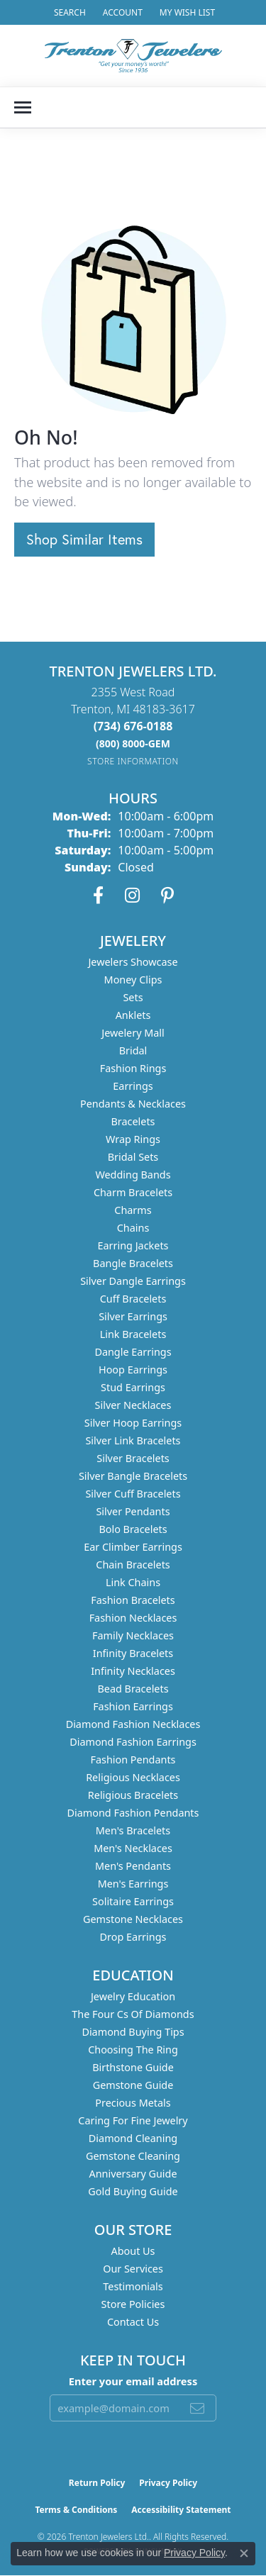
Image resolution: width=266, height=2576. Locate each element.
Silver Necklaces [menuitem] (133, 1405)
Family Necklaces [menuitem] (133, 1635)
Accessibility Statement (181, 2510)
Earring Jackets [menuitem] (133, 1245)
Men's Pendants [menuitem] (133, 1866)
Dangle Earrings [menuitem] (132, 1352)
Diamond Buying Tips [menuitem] (133, 2032)
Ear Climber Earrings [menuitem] (133, 1547)
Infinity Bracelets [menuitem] (133, 1653)
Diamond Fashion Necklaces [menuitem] (133, 1724)
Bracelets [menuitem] (133, 1121)
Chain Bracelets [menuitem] (133, 1564)
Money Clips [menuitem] (133, 979)
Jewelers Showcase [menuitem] (132, 962)
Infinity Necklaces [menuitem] (133, 1671)
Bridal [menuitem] (133, 1050)
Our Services (133, 2268)
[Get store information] (133, 761)
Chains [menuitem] (133, 1227)
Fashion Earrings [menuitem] (133, 1706)
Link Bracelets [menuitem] (133, 1334)
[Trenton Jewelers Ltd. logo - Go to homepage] (133, 55)
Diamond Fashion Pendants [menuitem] (133, 1812)
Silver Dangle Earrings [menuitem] (133, 1281)
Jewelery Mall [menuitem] (133, 1032)
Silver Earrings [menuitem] (133, 1316)
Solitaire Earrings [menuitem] (133, 1901)
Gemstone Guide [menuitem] (133, 2085)
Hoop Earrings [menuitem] (133, 1369)
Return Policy (97, 2483)
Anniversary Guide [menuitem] (133, 2173)
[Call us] (133, 743)
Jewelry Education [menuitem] (133, 1996)
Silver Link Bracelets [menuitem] (132, 1440)
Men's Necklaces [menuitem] (133, 1848)
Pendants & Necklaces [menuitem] (133, 1103)
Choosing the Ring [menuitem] (133, 2049)
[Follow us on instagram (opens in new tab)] (132, 895)
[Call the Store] (133, 726)
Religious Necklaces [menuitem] (133, 1777)
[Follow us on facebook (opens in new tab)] (98, 895)
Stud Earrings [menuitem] (133, 1387)
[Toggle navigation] (22, 107)
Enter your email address (133, 2381)
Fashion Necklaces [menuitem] (133, 1617)
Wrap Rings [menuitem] (133, 1139)
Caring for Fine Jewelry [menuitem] (132, 2120)
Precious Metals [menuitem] (132, 2102)
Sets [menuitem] (133, 997)
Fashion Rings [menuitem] (133, 1068)
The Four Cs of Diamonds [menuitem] (133, 2014)
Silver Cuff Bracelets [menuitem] (132, 1493)
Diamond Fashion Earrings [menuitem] (133, 1742)
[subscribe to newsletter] (197, 2408)
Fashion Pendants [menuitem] (132, 1759)
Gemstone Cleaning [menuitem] (133, 2156)
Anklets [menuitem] (133, 1015)
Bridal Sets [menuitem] (133, 1157)
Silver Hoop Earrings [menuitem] (133, 1422)
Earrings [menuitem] (133, 1086)
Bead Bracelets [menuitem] (132, 1688)
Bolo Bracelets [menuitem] (133, 1529)
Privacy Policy (168, 2483)
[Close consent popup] (244, 2553)
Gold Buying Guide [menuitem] (132, 2191)
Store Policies (133, 2304)
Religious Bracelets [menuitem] (133, 1795)
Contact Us (133, 2322)
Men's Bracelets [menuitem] (133, 1830)
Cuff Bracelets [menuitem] (133, 1298)
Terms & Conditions (76, 2510)
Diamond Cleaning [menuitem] (133, 2138)
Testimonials (132, 2286)
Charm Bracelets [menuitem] (133, 1192)
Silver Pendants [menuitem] (133, 1511)
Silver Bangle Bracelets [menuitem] (133, 1476)
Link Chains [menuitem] (133, 1582)
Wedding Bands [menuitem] (132, 1174)
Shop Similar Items (84, 539)
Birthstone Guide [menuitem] (133, 2067)
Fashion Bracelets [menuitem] (132, 1600)
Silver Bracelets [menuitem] (132, 1458)
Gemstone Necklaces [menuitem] (133, 1919)
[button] (68, 12)
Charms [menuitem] (132, 1210)
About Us (133, 2251)
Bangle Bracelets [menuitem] (133, 1263)
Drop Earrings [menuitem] (133, 1937)
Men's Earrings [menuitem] (133, 1883)
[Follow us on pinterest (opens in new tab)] (167, 895)
